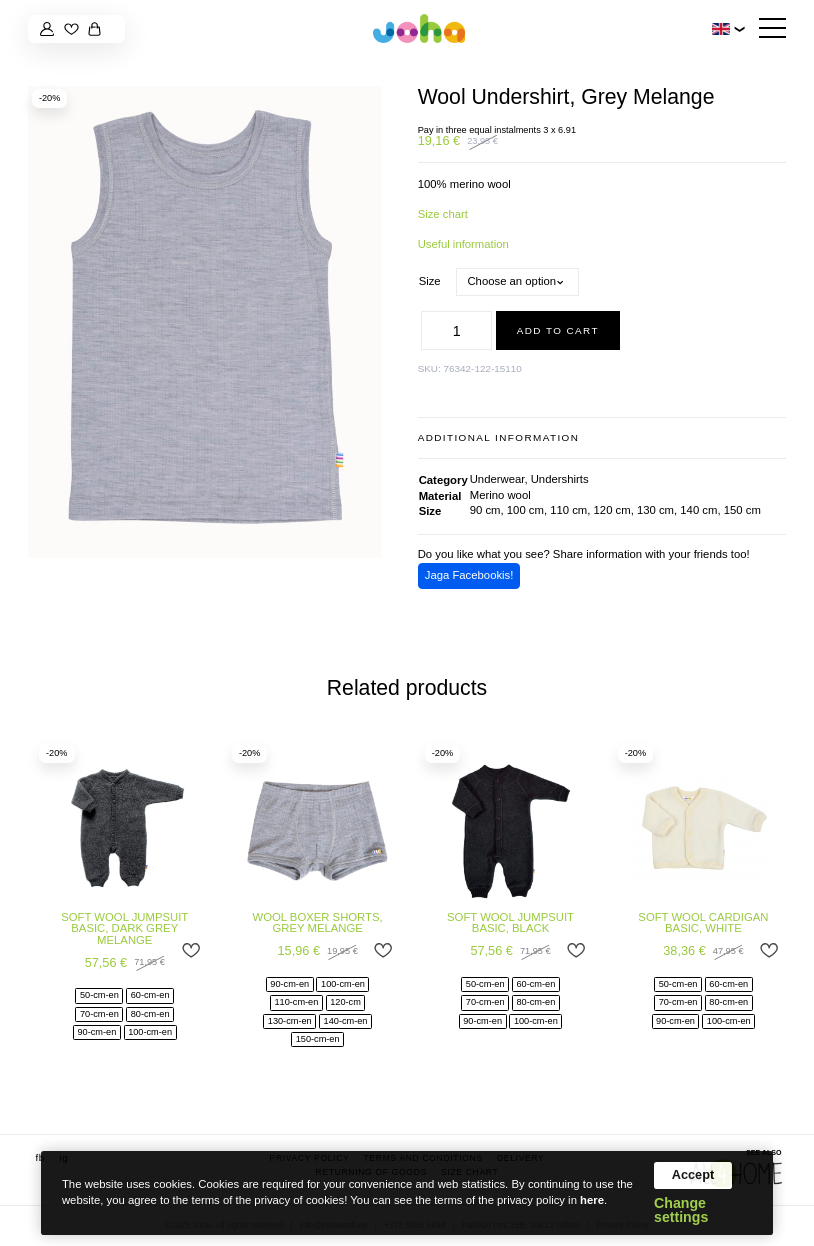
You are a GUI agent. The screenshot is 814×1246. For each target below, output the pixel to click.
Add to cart (558, 330)
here (592, 1200)
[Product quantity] (456, 330)
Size (430, 281)
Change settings (681, 1210)
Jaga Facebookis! (469, 575)
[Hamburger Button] (772, 29)
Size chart (443, 214)
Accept (693, 1174)
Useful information (463, 244)
